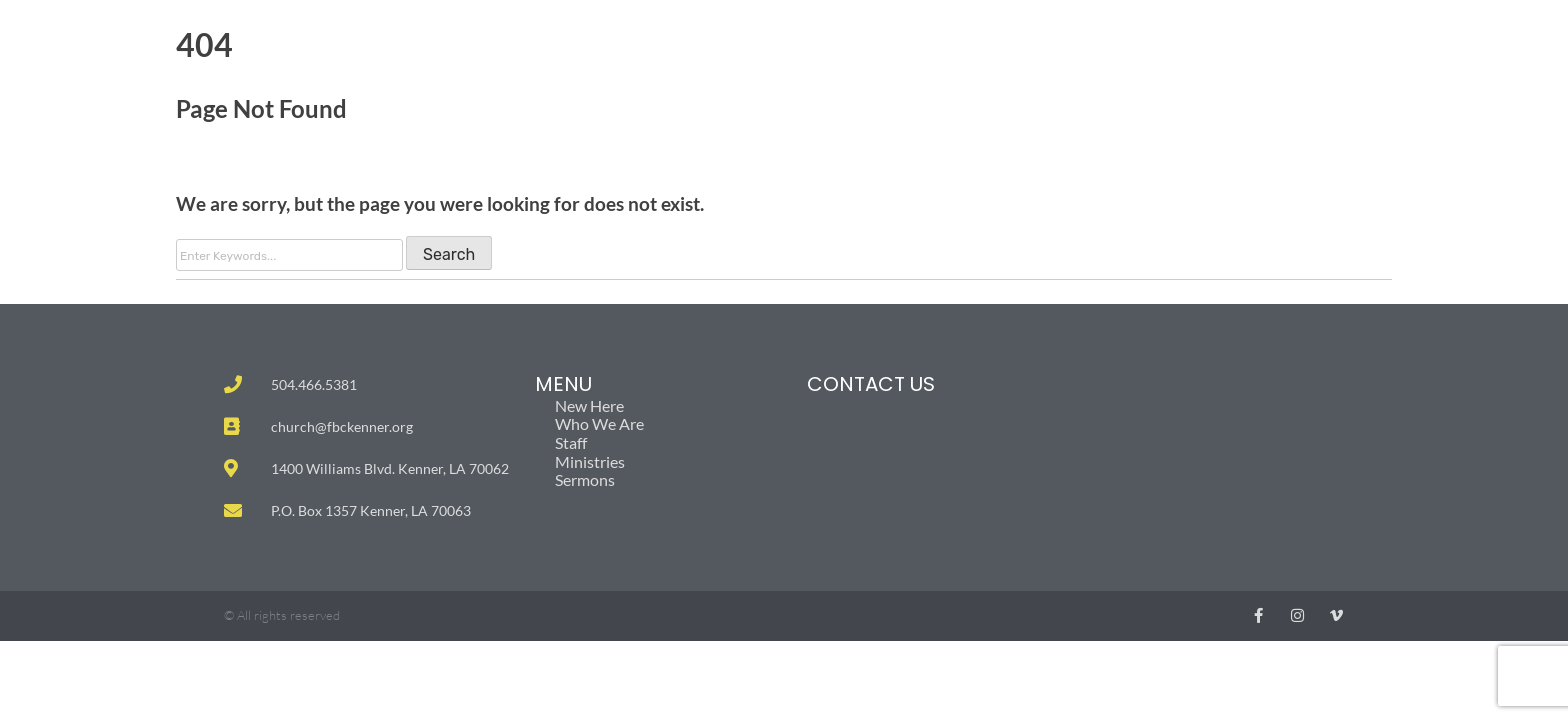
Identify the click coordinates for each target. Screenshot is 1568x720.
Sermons (585, 480)
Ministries (595, 462)
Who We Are (599, 424)
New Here (589, 406)
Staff (571, 443)
